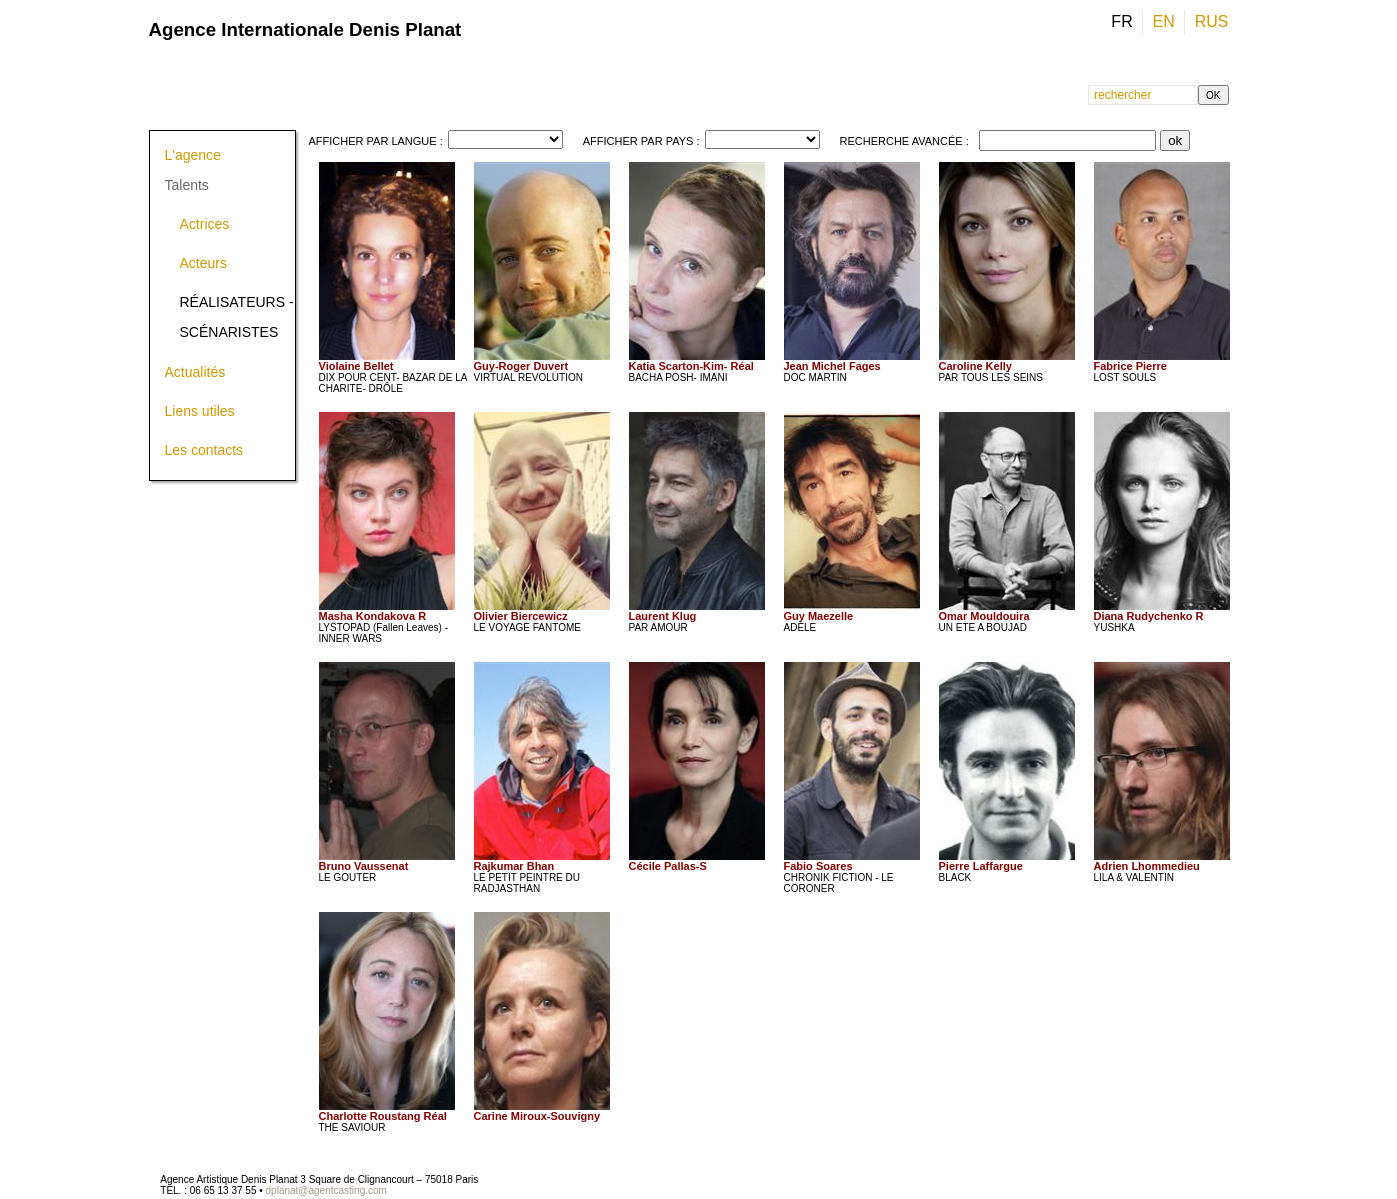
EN (1166, 21)
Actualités (195, 372)
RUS (1212, 21)
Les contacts (204, 450)
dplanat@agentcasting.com (326, 1190)
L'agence (193, 155)
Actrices (205, 224)
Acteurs (203, 263)
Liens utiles (200, 411)
